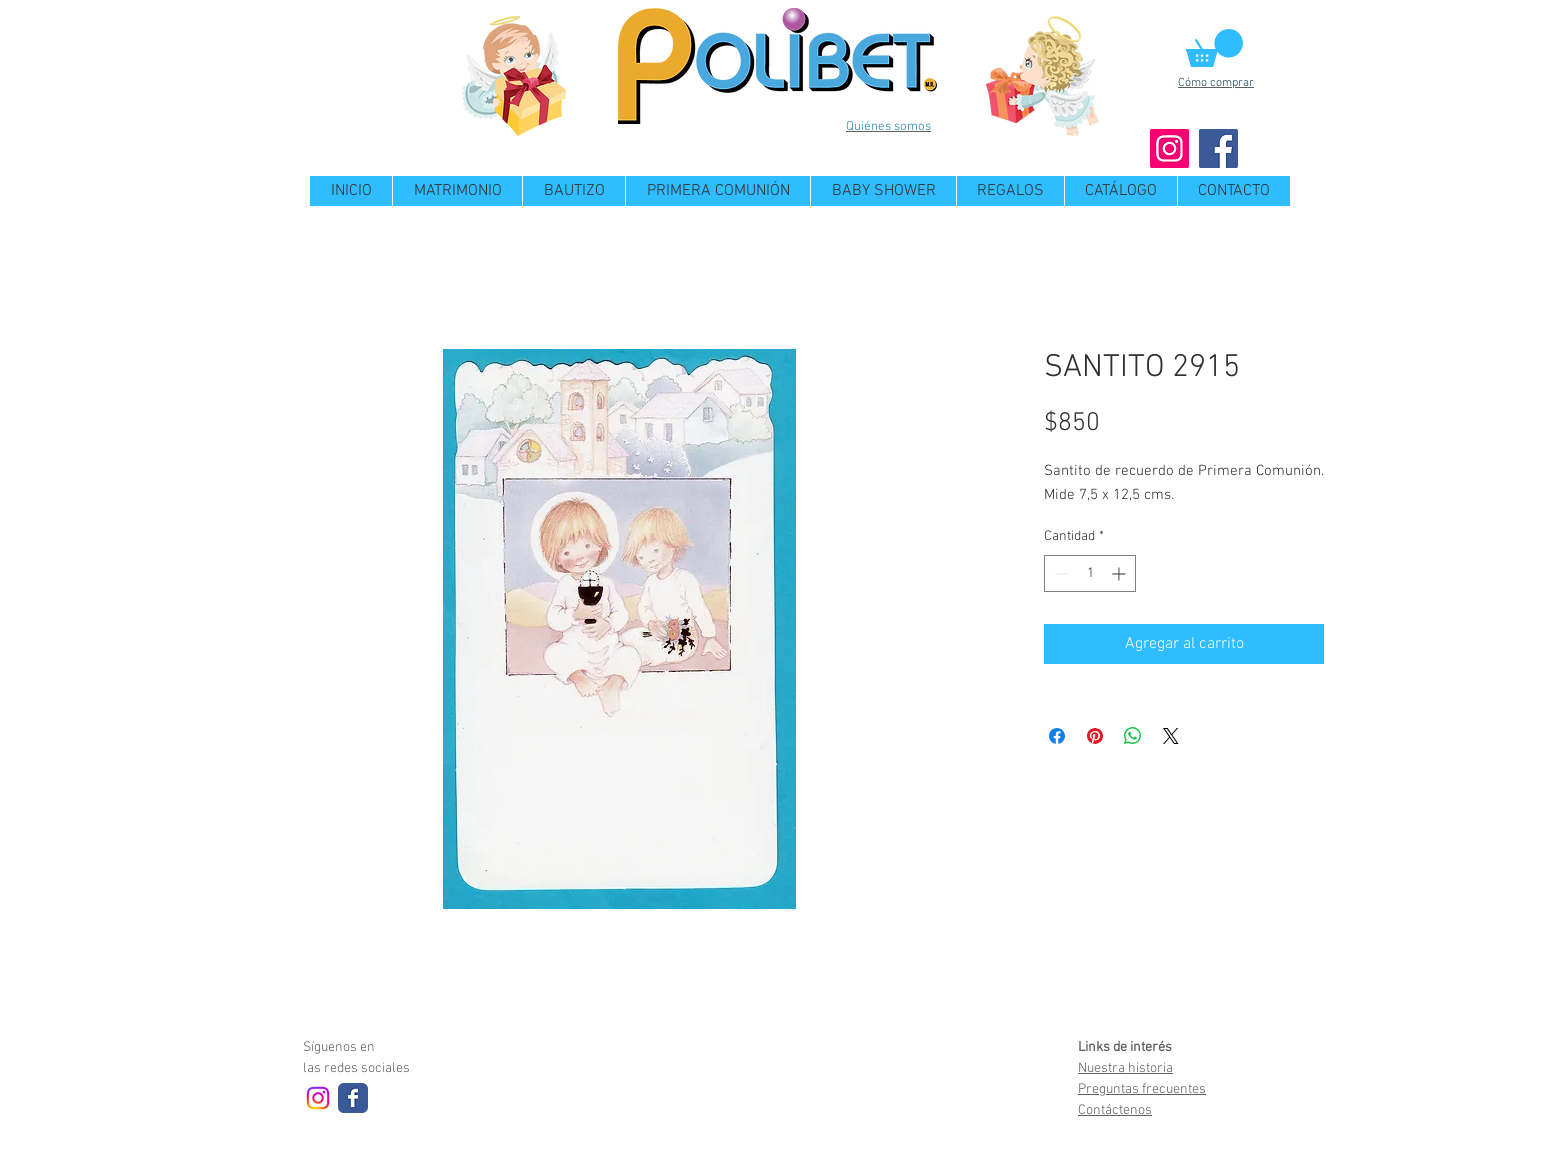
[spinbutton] (1090, 573)
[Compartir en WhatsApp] (1133, 736)
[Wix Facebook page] (353, 1098)
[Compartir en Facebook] (1057, 736)
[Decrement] (1059, 573)
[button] (1214, 48)
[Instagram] (1169, 148)
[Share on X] (1171, 736)
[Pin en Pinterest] (1095, 736)
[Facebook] (1218, 148)
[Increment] (1120, 573)
